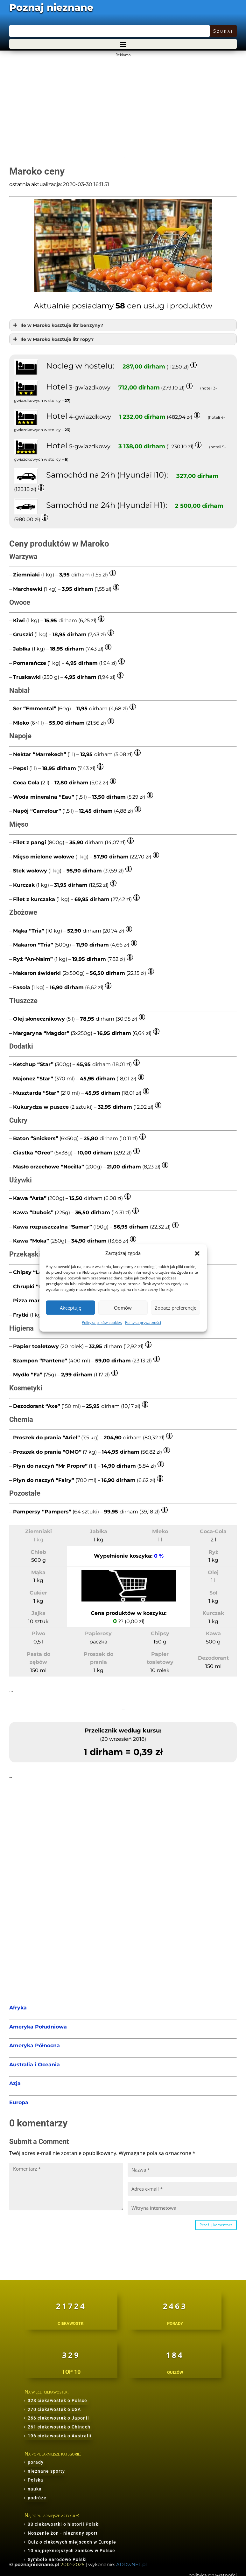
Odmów (123, 1308)
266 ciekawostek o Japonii (58, 2418)
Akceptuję (70, 1308)
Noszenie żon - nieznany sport (63, 2533)
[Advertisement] (122, 103)
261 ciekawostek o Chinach (59, 2426)
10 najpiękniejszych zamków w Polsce (71, 2550)
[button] (197, 1253)
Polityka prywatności (143, 1323)
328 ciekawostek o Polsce (57, 2400)
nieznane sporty (46, 2471)
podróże (37, 2497)
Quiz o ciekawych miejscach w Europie (72, 2542)
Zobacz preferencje (175, 1308)
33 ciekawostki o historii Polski (64, 2524)
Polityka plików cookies (102, 1323)
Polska (35, 2480)
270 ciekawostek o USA (54, 2409)
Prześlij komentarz (216, 2225)
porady (36, 2462)
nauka (35, 2488)
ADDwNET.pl (131, 2564)
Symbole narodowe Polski (57, 2559)
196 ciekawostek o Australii (60, 2435)
